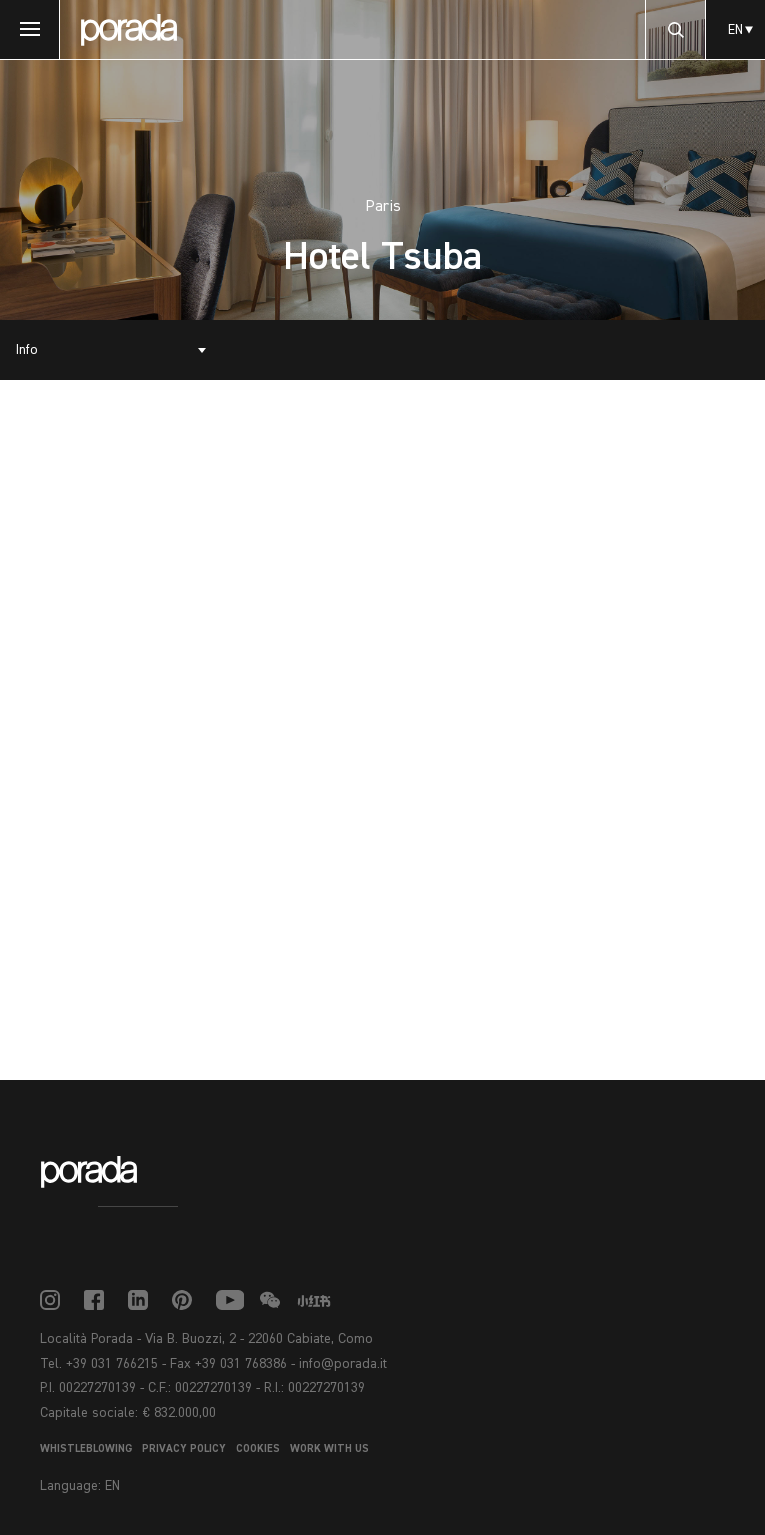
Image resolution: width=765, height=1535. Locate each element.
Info (27, 350)
